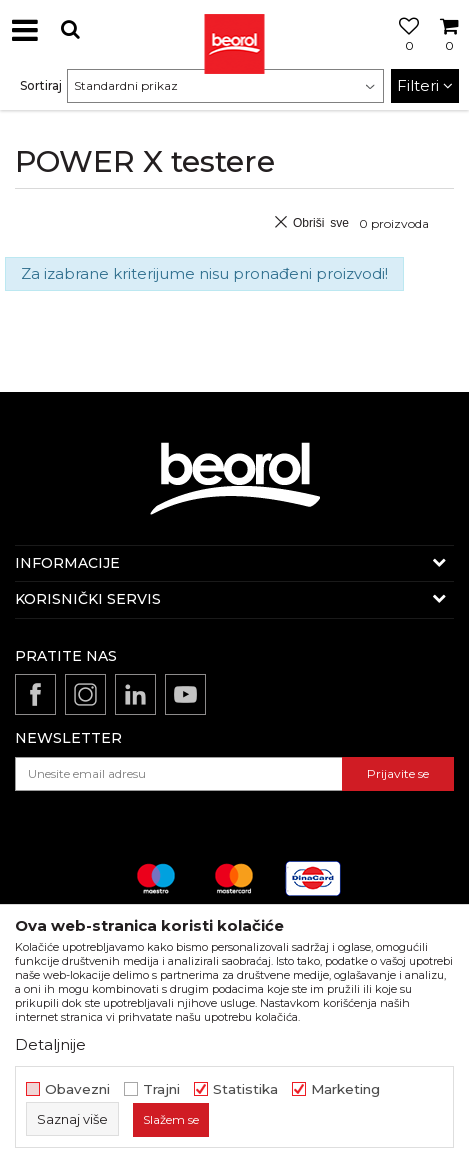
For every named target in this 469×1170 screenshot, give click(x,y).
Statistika (245, 1089)
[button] (70, 29)
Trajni (161, 1089)
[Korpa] (449, 53)
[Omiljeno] (404, 53)
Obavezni (77, 1089)
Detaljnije (50, 1044)
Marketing (345, 1089)
